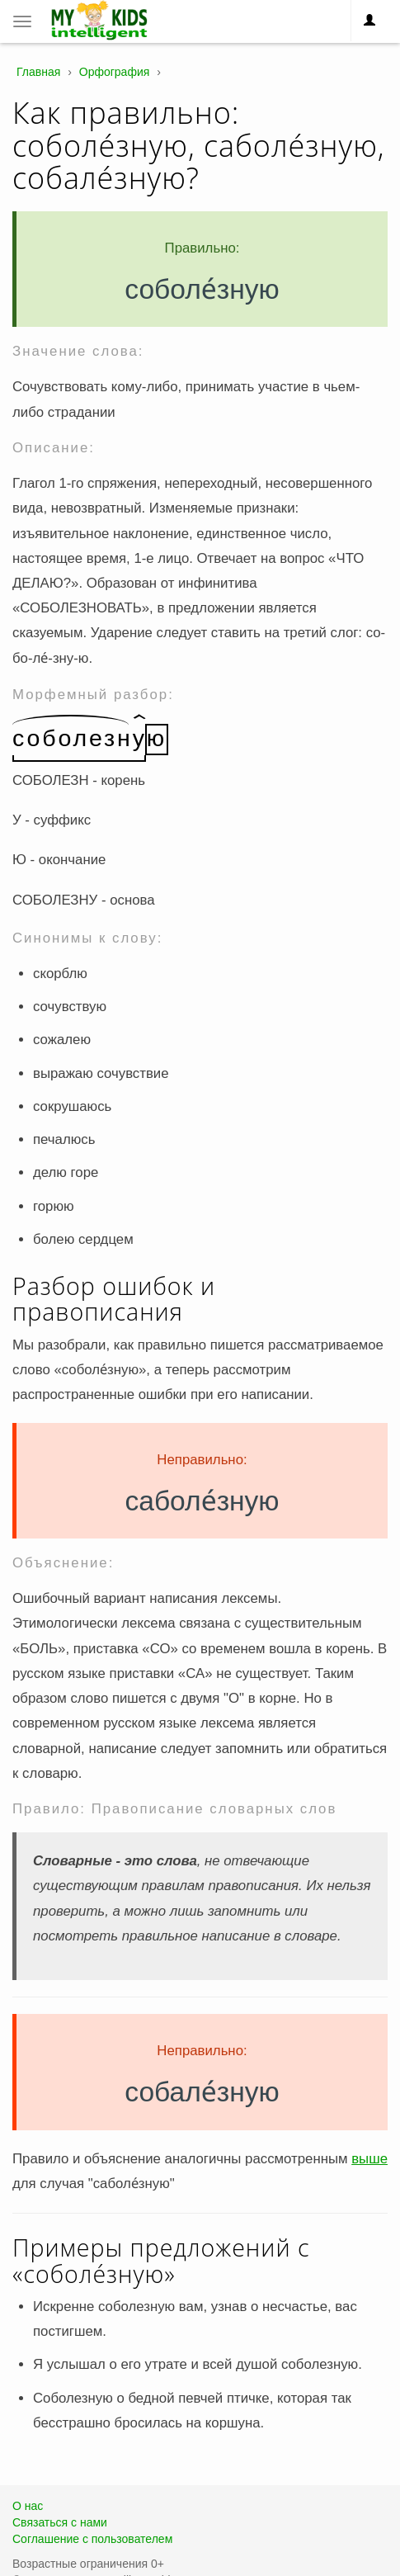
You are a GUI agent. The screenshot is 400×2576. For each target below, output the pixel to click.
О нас (27, 2505)
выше (369, 2159)
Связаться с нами (59, 2522)
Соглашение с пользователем (92, 2538)
